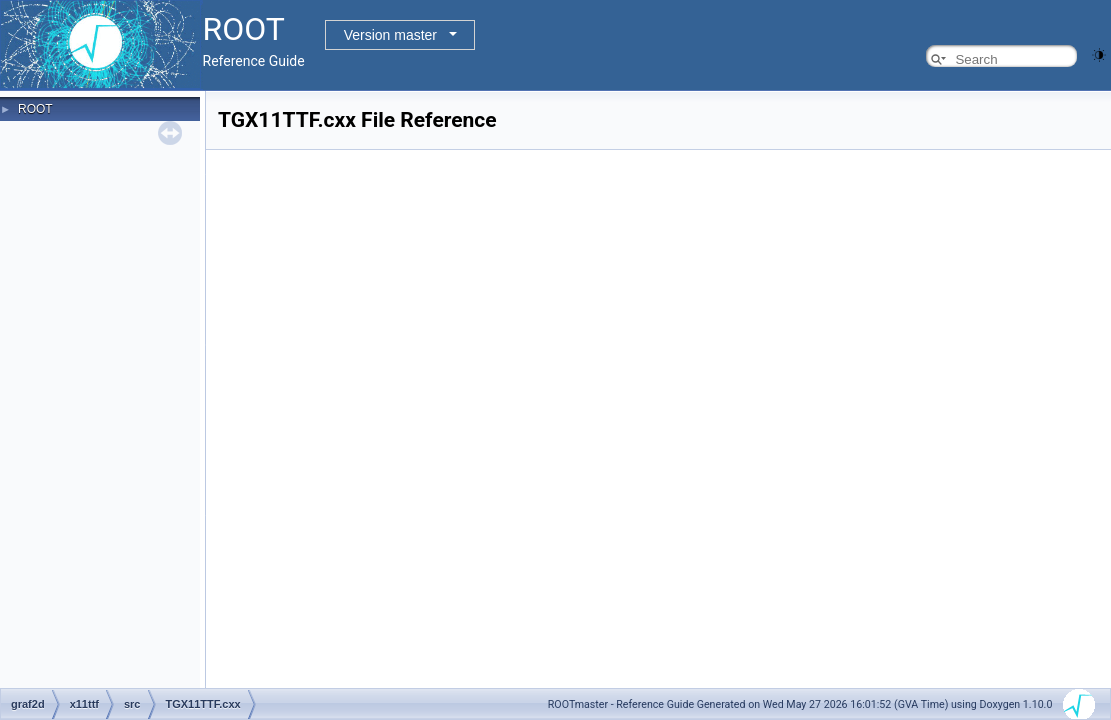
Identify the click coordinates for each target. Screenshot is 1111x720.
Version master (390, 35)
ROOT (35, 109)
